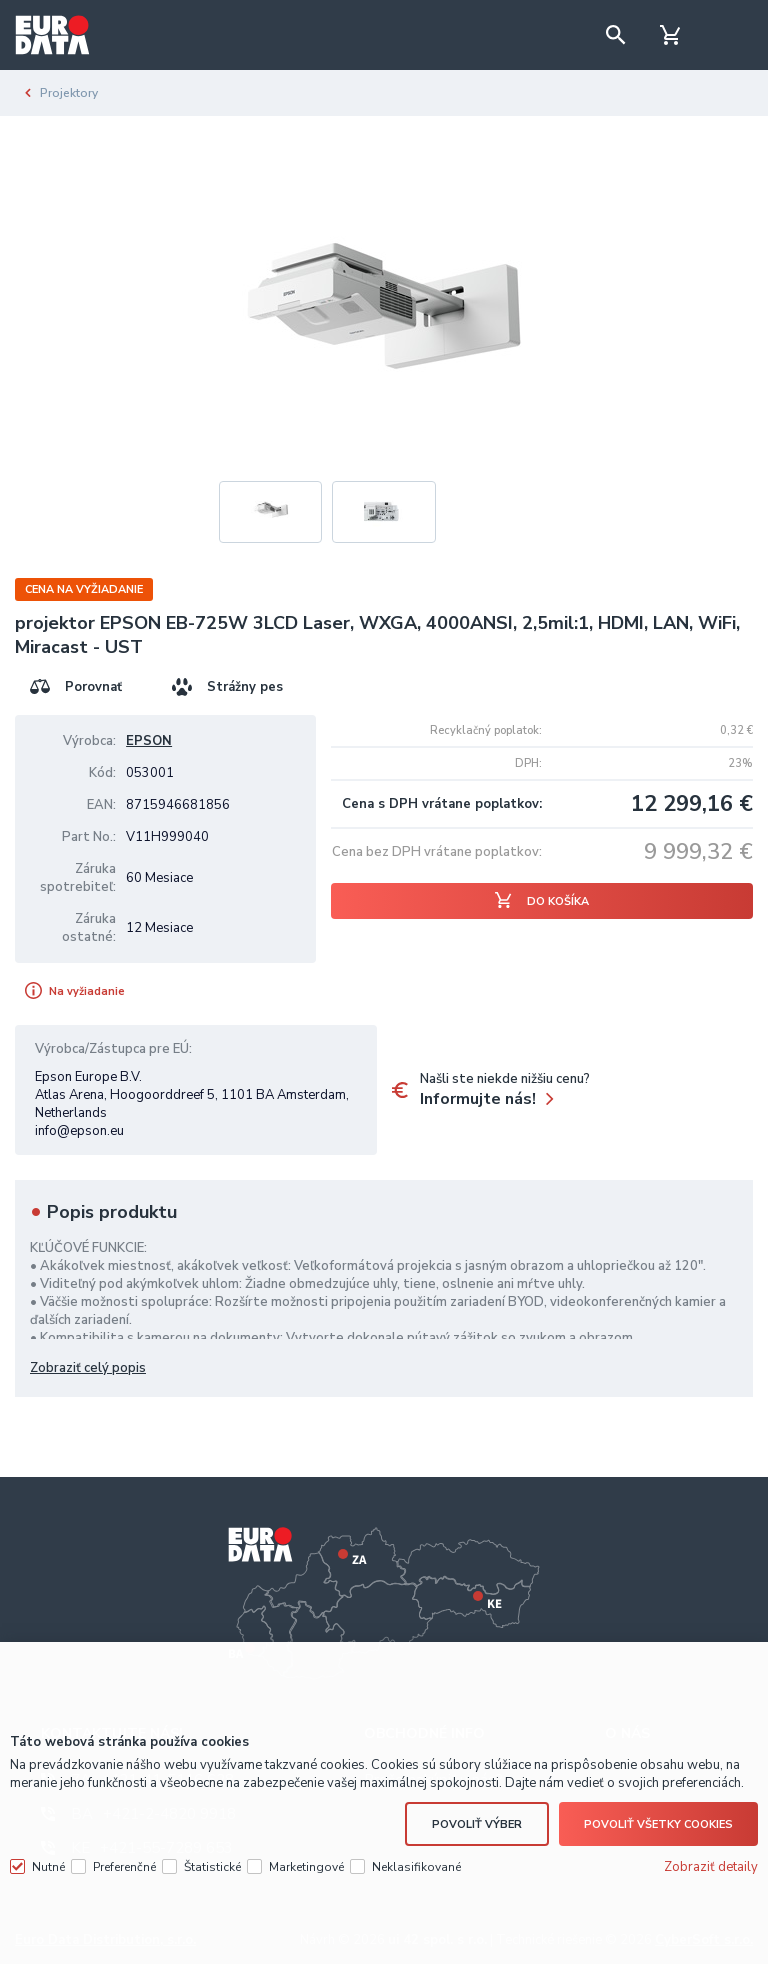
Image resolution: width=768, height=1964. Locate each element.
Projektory (69, 93)
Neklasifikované (416, 1864)
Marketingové (306, 1864)
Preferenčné (124, 1864)
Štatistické (212, 1864)
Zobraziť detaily (711, 1864)
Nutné (48, 1864)
